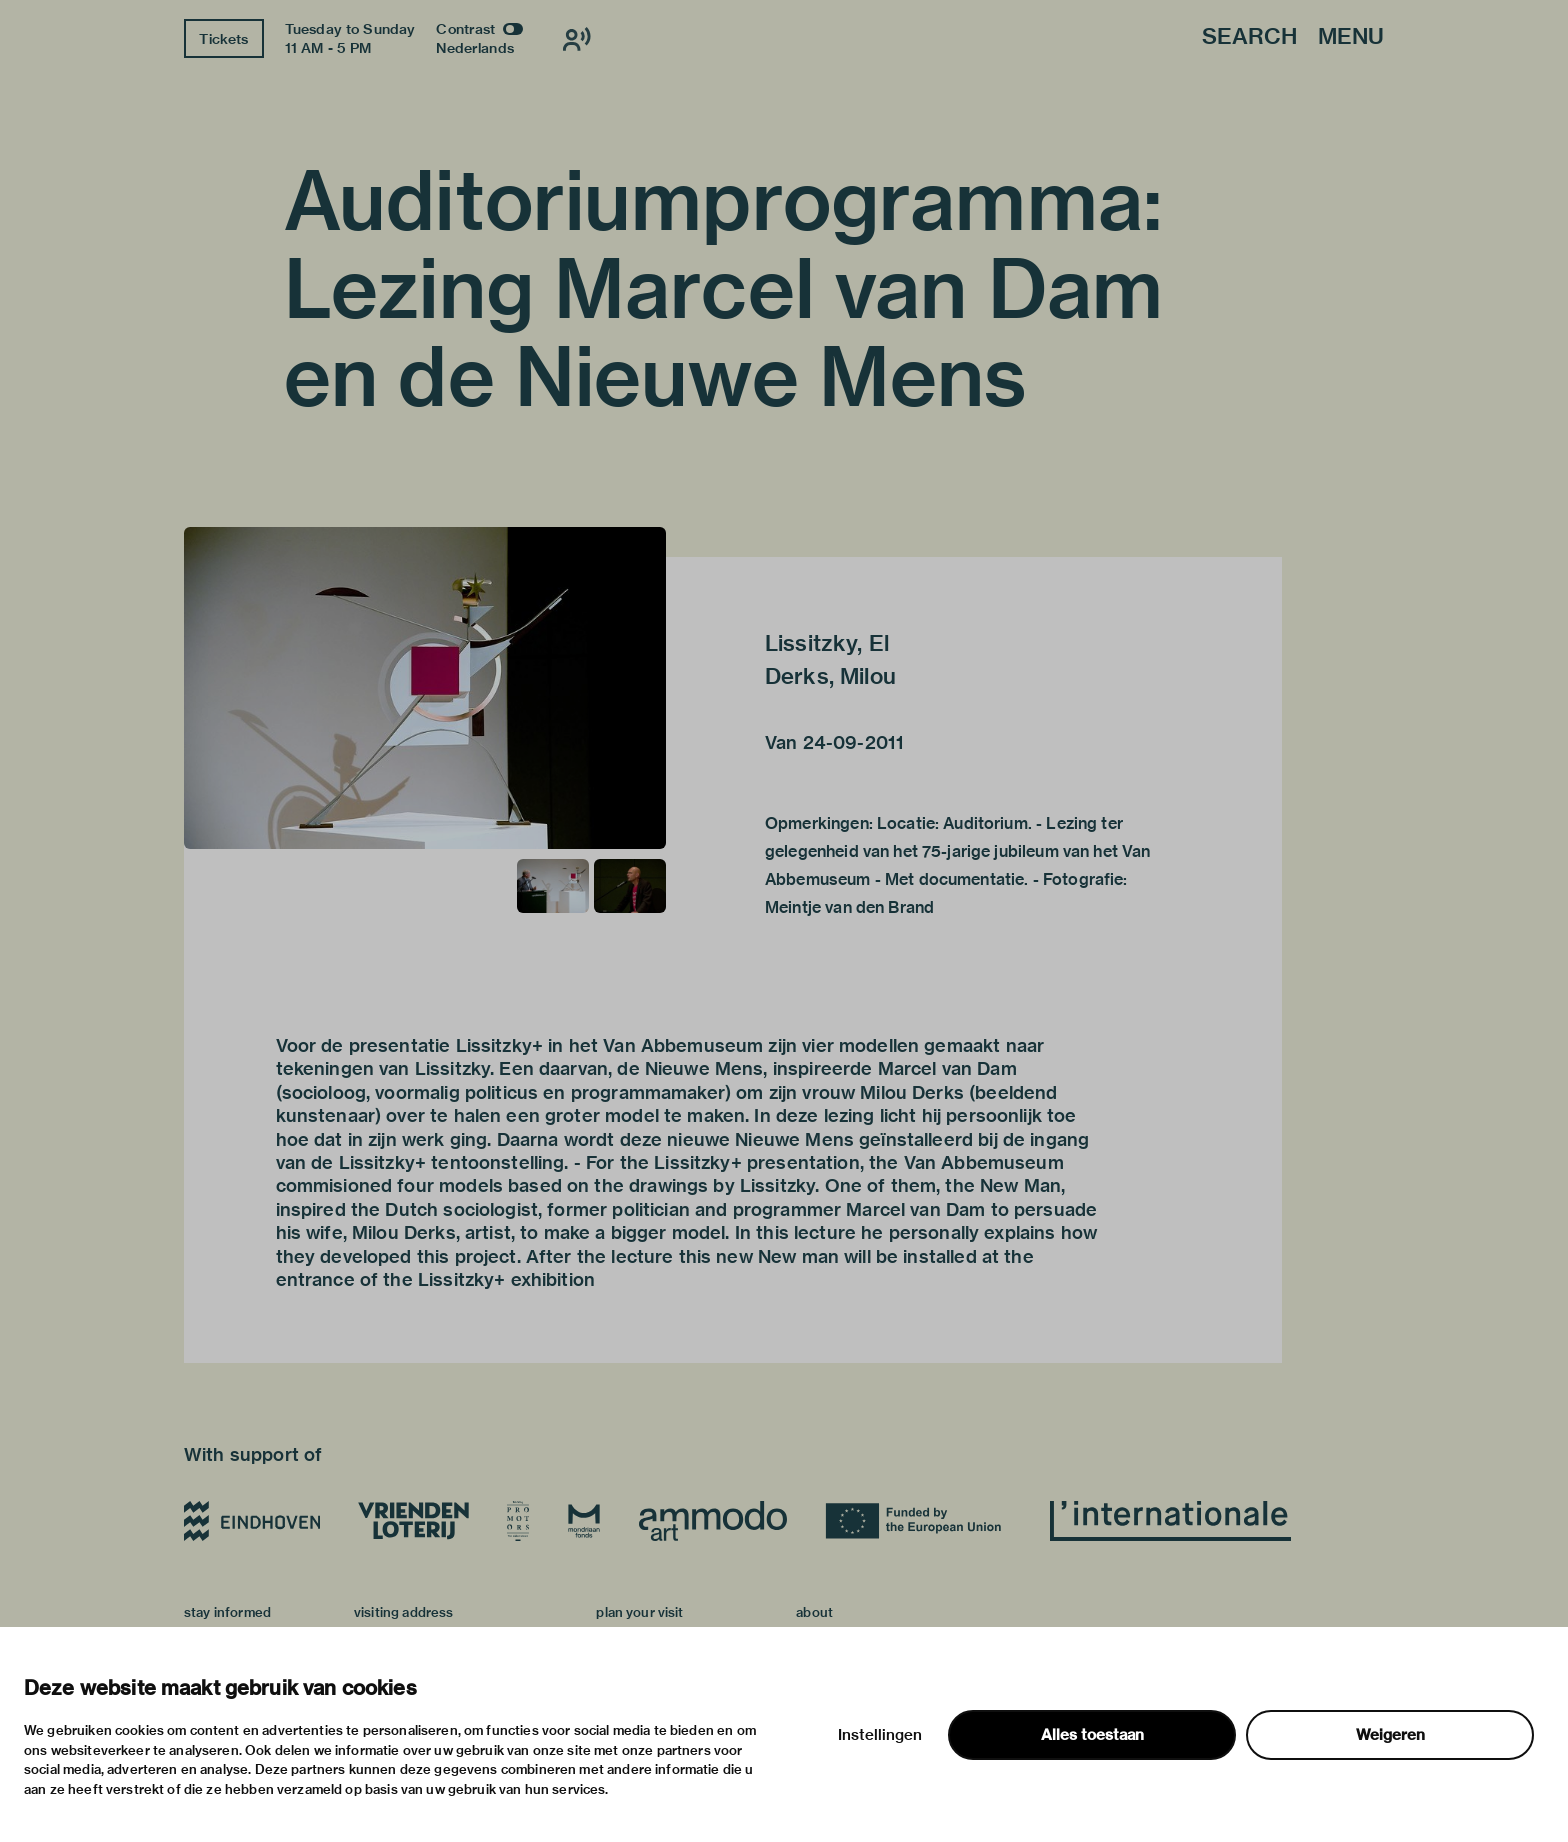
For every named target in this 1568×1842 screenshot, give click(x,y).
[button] (425, 688)
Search (1249, 37)
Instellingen (880, 1735)
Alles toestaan (1092, 1735)
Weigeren (1390, 1735)
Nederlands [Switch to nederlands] (475, 48)
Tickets (223, 39)
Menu (1351, 37)
